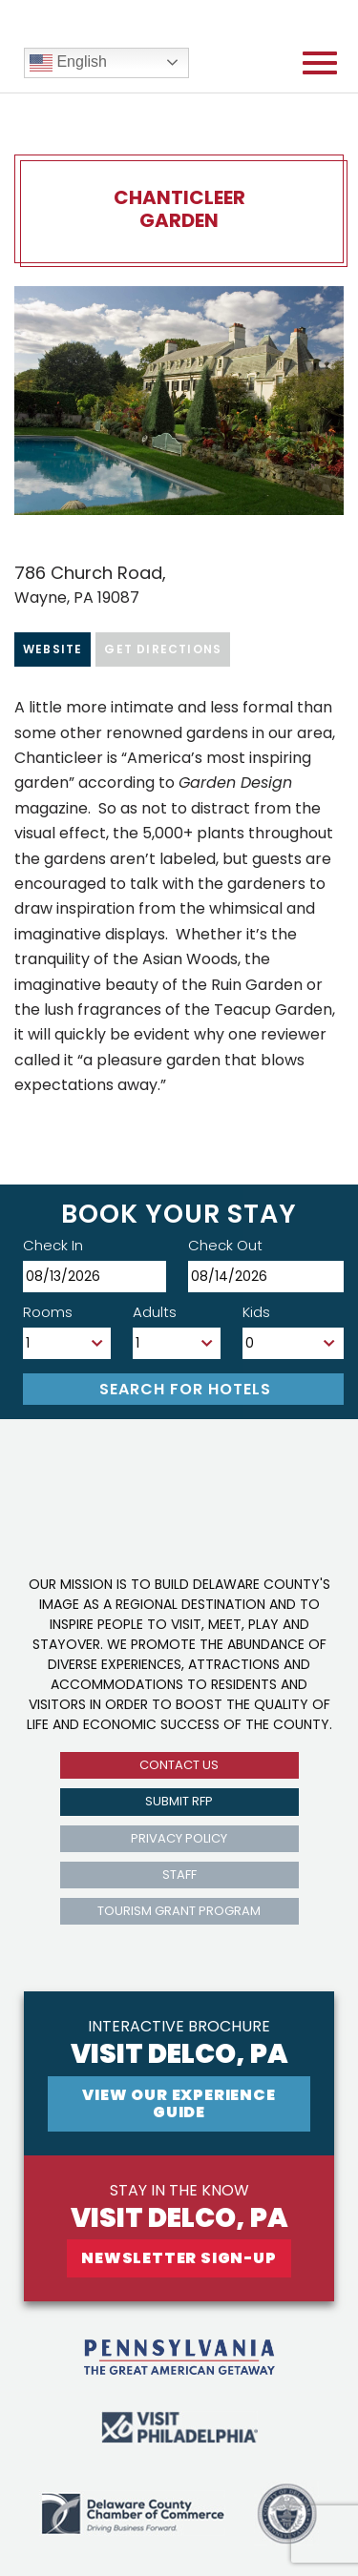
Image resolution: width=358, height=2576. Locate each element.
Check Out (225, 1245)
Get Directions (162, 649)
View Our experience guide (178, 2103)
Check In (53, 1245)
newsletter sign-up (178, 2258)
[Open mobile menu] (319, 63)
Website (52, 649)
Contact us (179, 1765)
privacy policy (179, 1838)
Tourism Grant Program (179, 1911)
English (68, 63)
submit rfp (179, 1801)
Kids (256, 1312)
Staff (179, 1874)
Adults (155, 1312)
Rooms (48, 1312)
